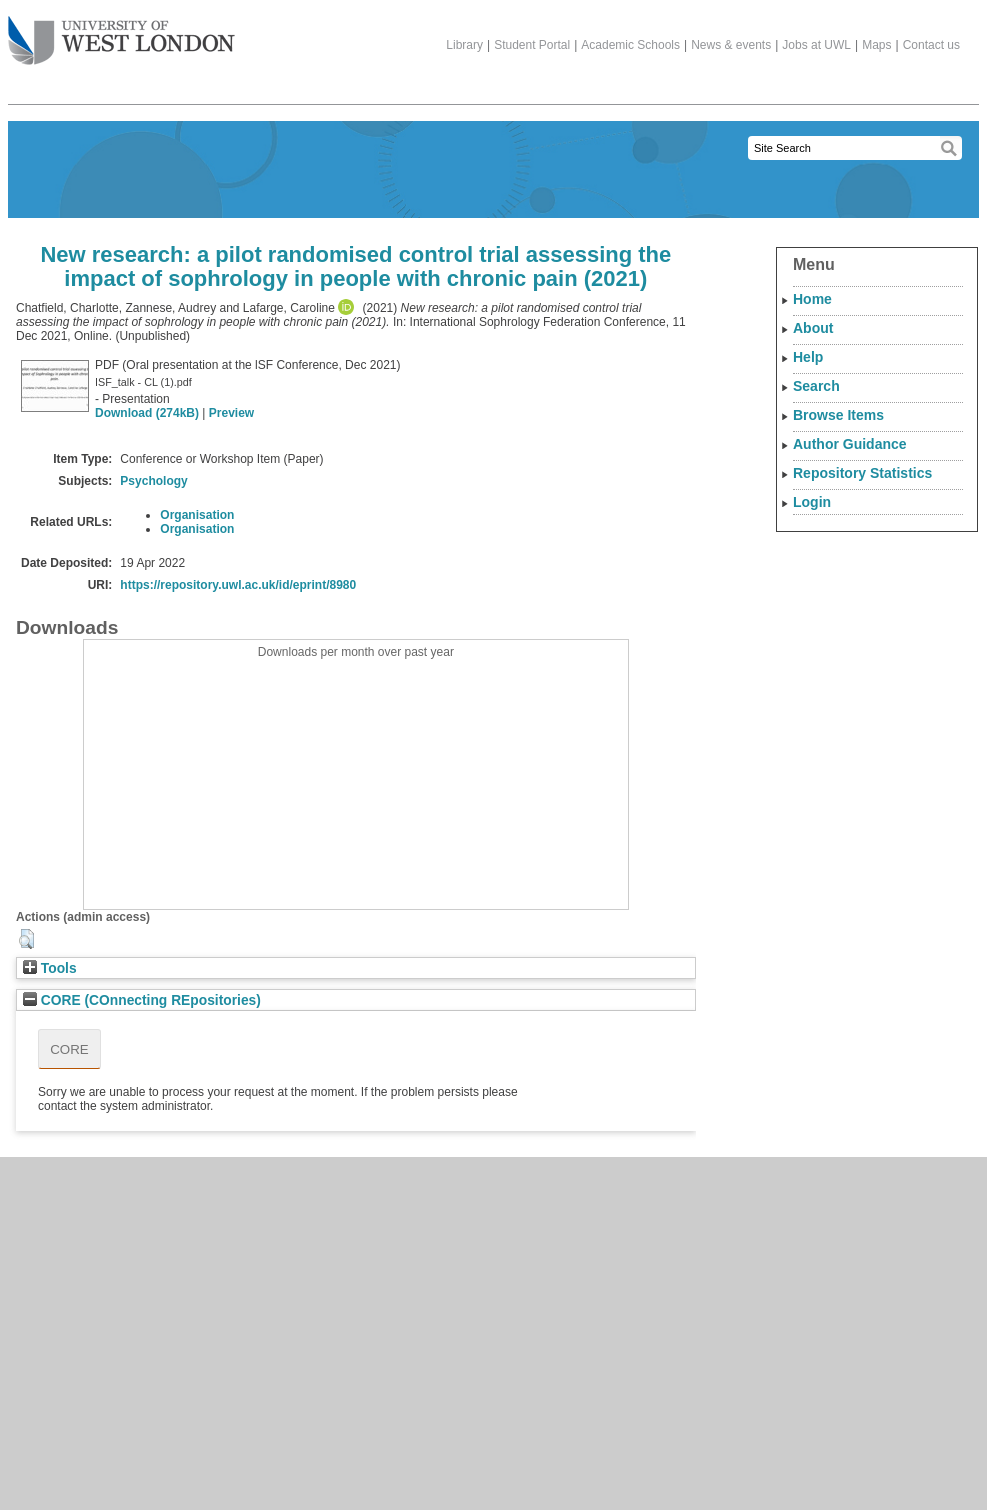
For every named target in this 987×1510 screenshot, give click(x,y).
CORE (69, 1049)
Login (812, 502)
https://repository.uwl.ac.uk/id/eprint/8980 (238, 585)
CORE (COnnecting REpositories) (142, 1000)
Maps (876, 45)
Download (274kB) (147, 413)
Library (464, 45)
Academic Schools (630, 45)
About (813, 328)
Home (812, 299)
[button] (26, 939)
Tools (50, 968)
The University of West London (121, 33)
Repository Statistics (862, 473)
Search (816, 386)
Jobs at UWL (816, 45)
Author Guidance (850, 444)
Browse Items (838, 415)
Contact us (931, 45)
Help (808, 357)
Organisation (197, 515)
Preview (231, 413)
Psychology (153, 481)
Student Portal (532, 45)
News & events (731, 45)
